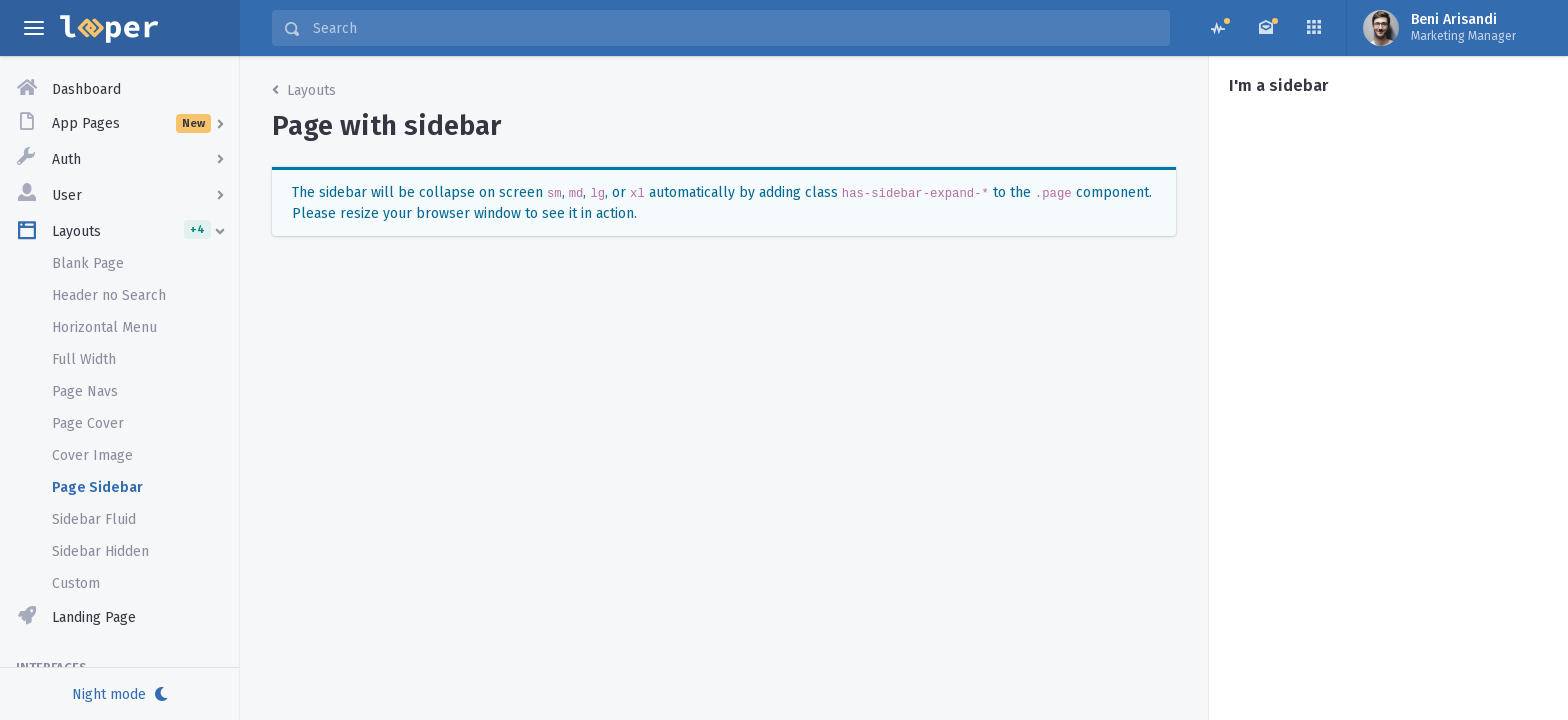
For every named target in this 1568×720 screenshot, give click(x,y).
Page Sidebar (97, 487)
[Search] (735, 28)
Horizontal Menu (104, 327)
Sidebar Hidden (100, 551)
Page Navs (85, 391)
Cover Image (92, 455)
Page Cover (88, 423)
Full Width (84, 359)
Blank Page (88, 263)
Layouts (304, 90)
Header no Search (109, 295)
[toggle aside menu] (34, 28)
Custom (76, 583)
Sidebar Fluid (94, 519)
